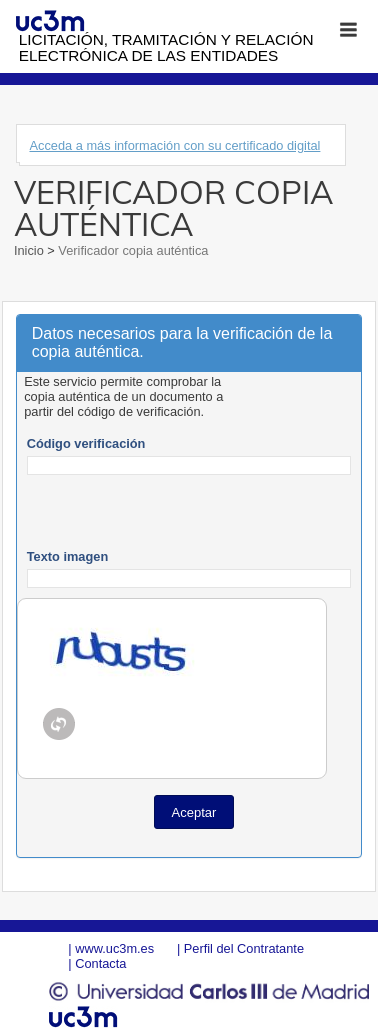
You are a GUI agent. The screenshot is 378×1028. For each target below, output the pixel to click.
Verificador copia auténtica (132, 250)
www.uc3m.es (114, 948)
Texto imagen (68, 556)
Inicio (30, 250)
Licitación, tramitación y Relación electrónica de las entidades (166, 47)
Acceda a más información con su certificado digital (174, 145)
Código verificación (86, 443)
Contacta (100, 963)
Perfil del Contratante (244, 948)
